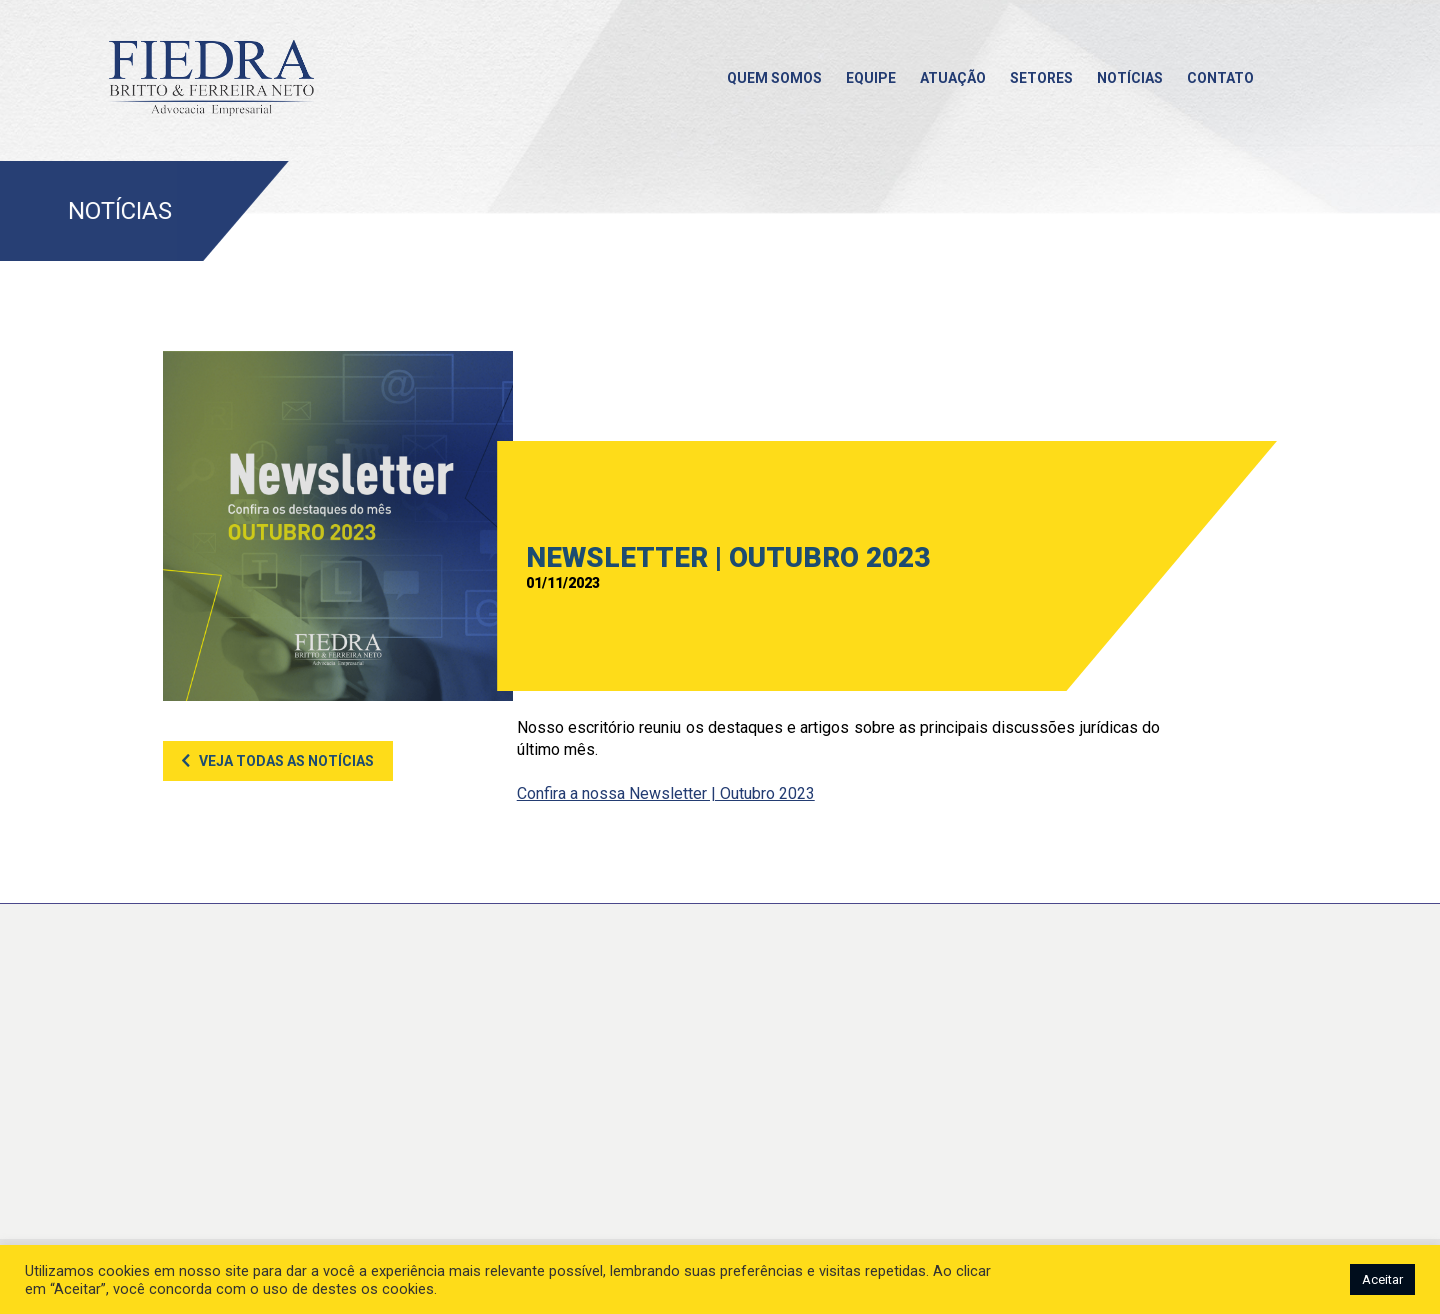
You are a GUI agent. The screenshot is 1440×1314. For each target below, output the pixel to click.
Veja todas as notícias (286, 761)
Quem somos (774, 78)
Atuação (953, 78)
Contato (1220, 78)
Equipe (871, 78)
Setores (1041, 78)
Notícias (1130, 78)
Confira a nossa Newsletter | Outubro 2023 (666, 793)
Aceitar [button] (1382, 1279)
